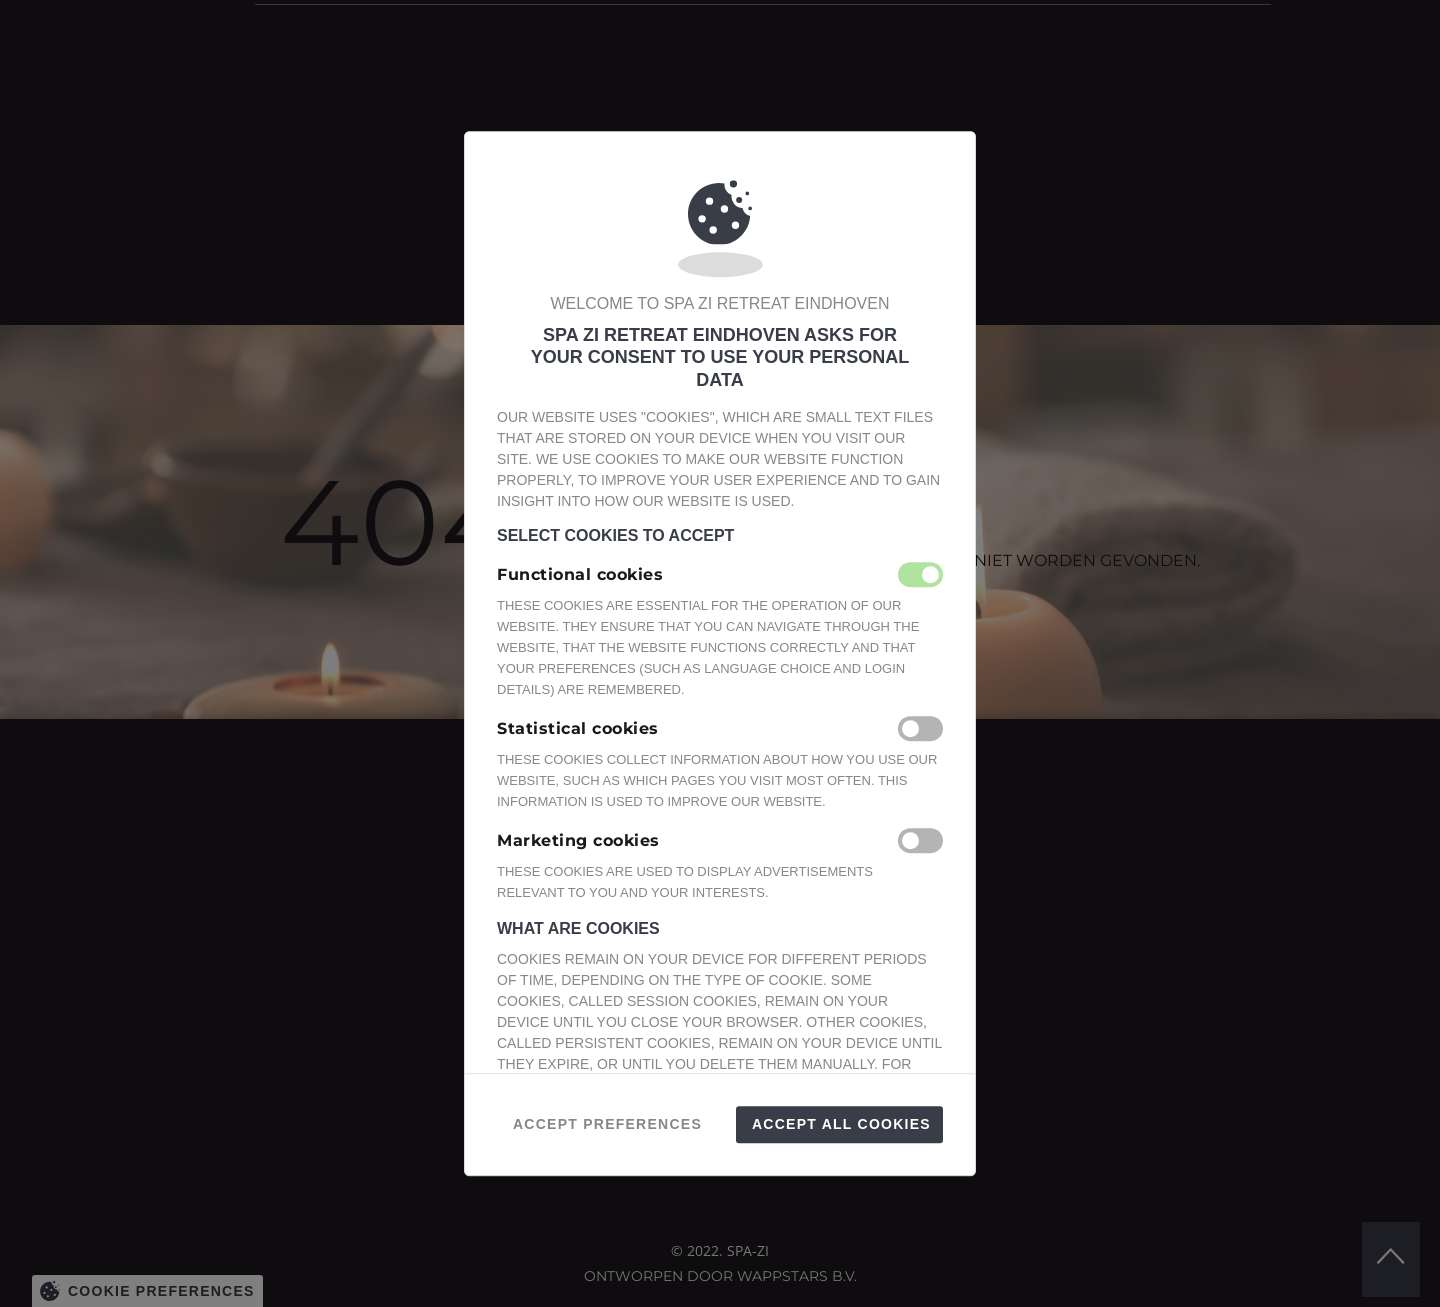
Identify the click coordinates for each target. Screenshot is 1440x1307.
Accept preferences (607, 1124)
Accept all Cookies (841, 1124)
